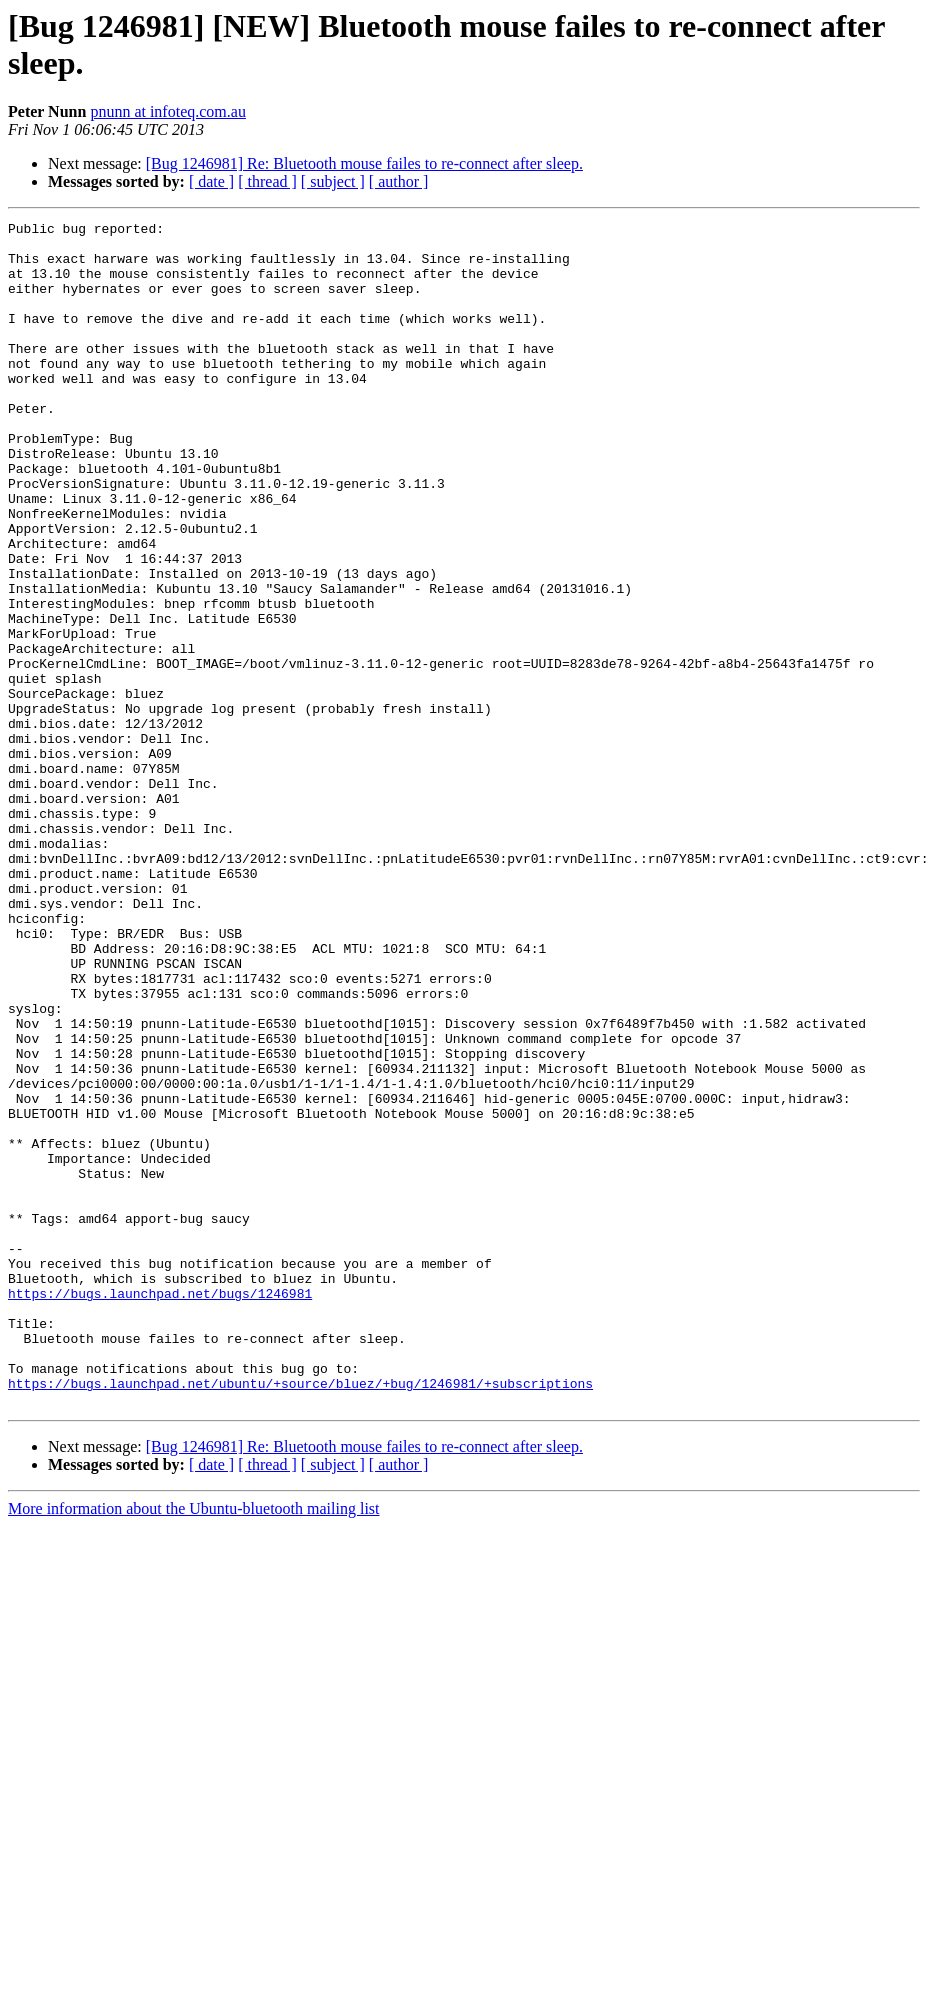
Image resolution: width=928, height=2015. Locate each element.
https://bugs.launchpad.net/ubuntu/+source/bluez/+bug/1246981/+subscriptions (300, 1617)
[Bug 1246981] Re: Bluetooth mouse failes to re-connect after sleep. (364, 163)
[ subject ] (333, 181)
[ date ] (211, 181)
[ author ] (399, 181)
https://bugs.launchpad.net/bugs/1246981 (160, 1509)
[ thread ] (267, 181)
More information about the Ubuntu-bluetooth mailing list (194, 1745)
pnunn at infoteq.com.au (168, 111)
